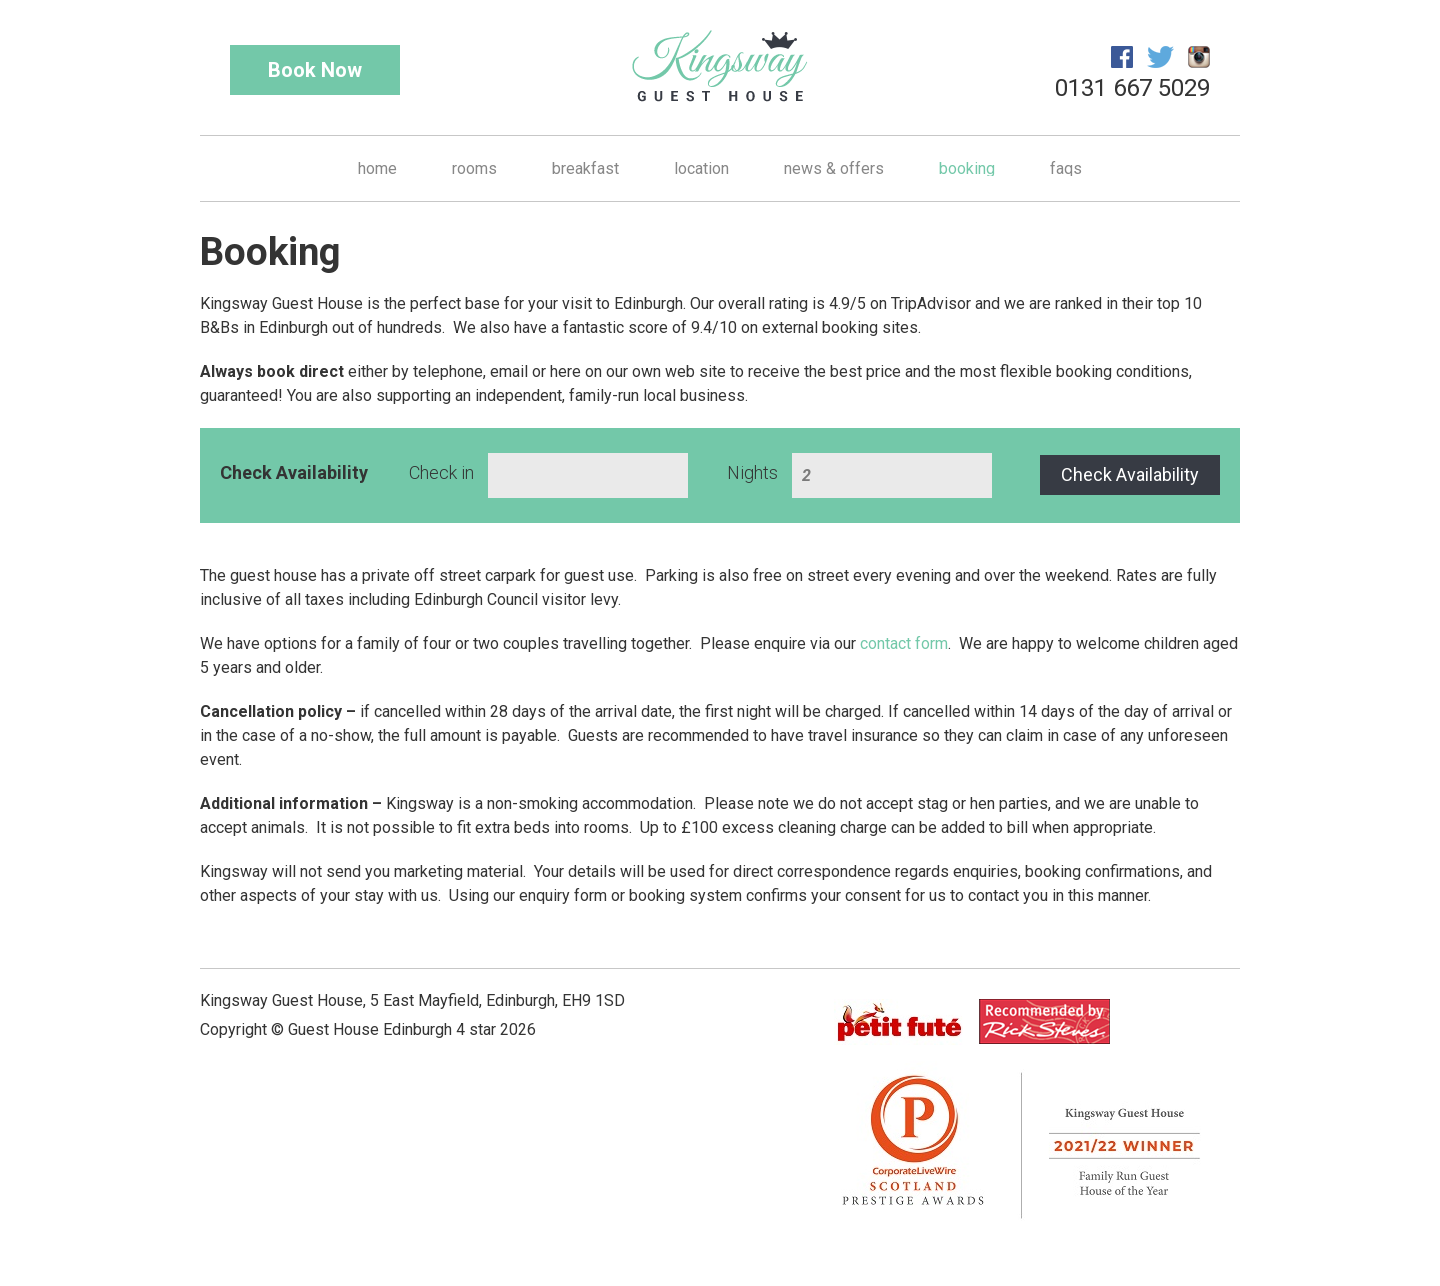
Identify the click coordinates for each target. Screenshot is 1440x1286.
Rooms (474, 168)
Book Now (315, 70)
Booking (967, 168)
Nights (752, 472)
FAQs (1066, 168)
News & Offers (834, 168)
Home (377, 168)
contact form (904, 643)
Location (701, 168)
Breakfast (585, 168)
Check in (441, 472)
